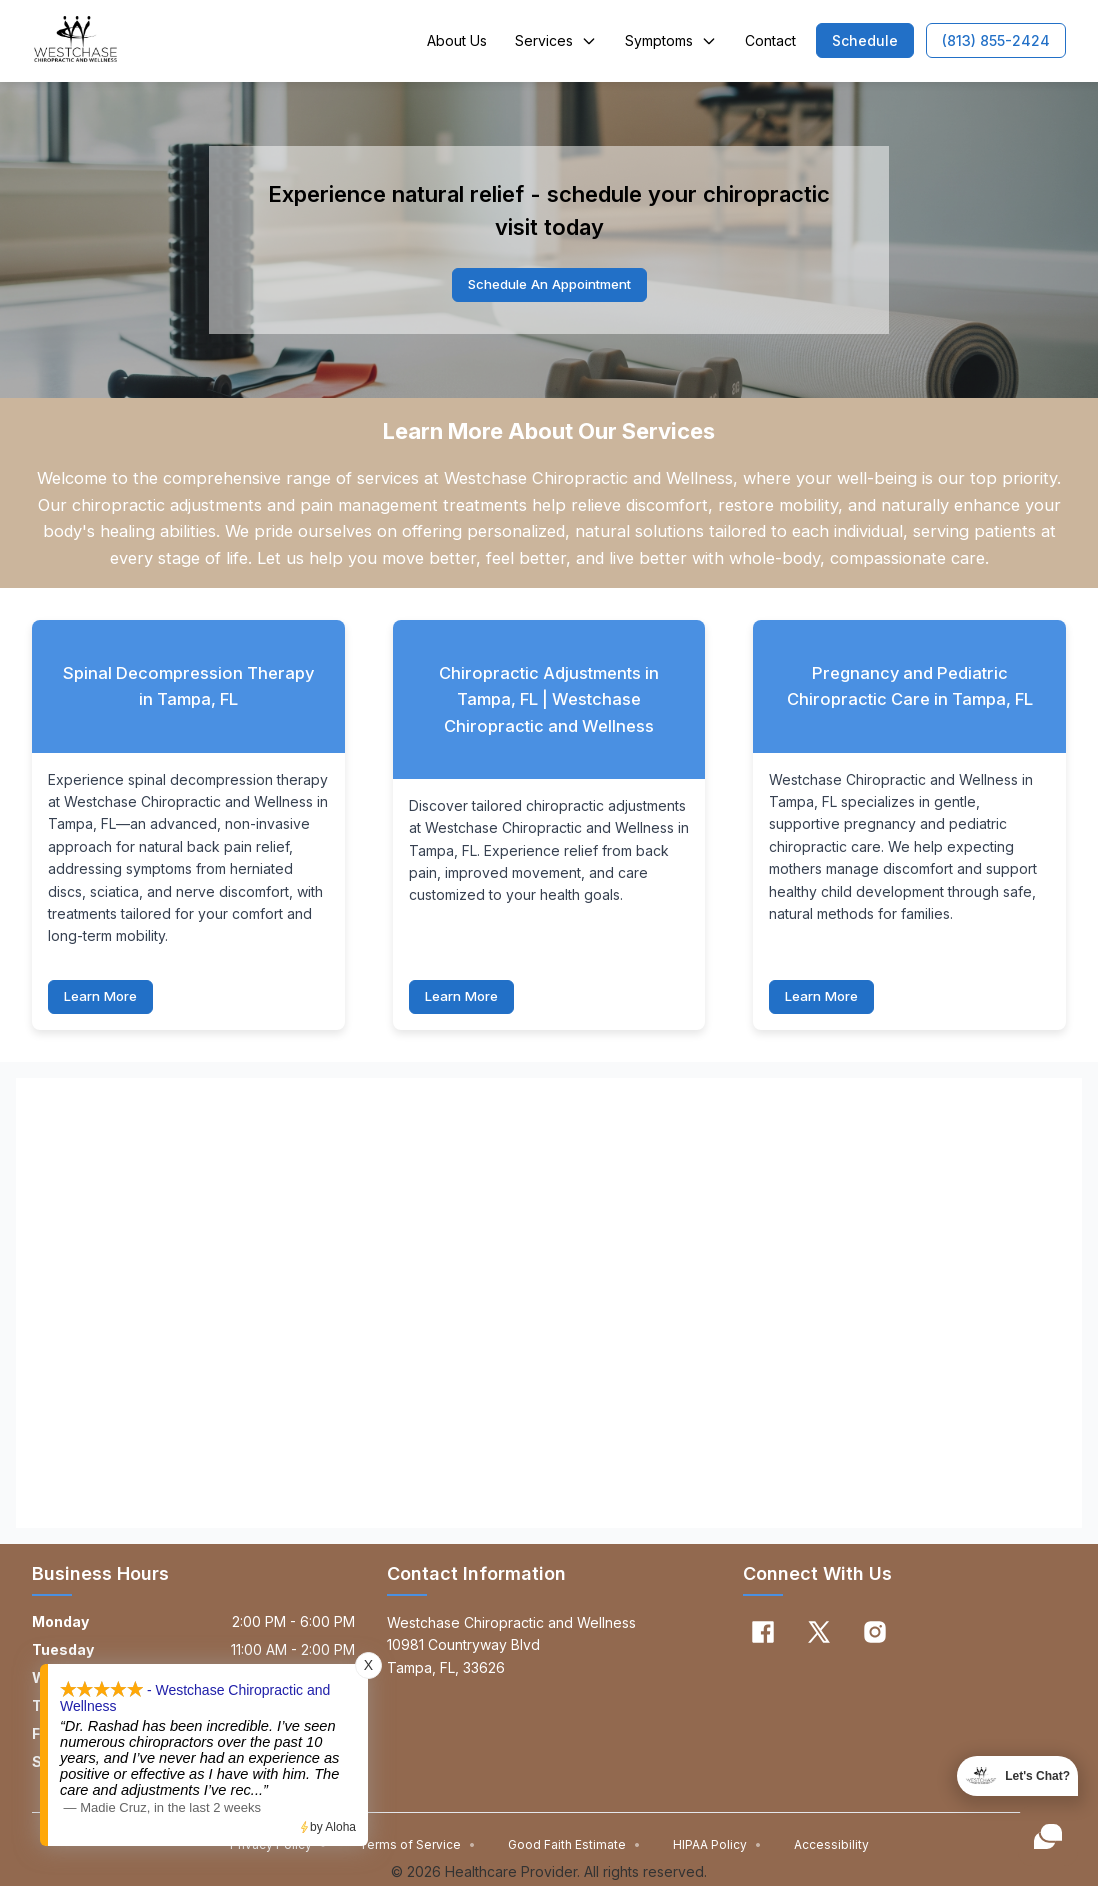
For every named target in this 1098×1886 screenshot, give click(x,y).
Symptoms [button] (671, 40)
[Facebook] (763, 1634)
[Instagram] (875, 1634)
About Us (457, 40)
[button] (865, 40)
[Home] (75, 41)
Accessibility (831, 1846)
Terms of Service (417, 1846)
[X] (819, 1634)
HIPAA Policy (717, 1846)
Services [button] (556, 40)
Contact (770, 40)
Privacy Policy (278, 1846)
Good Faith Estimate (574, 1846)
